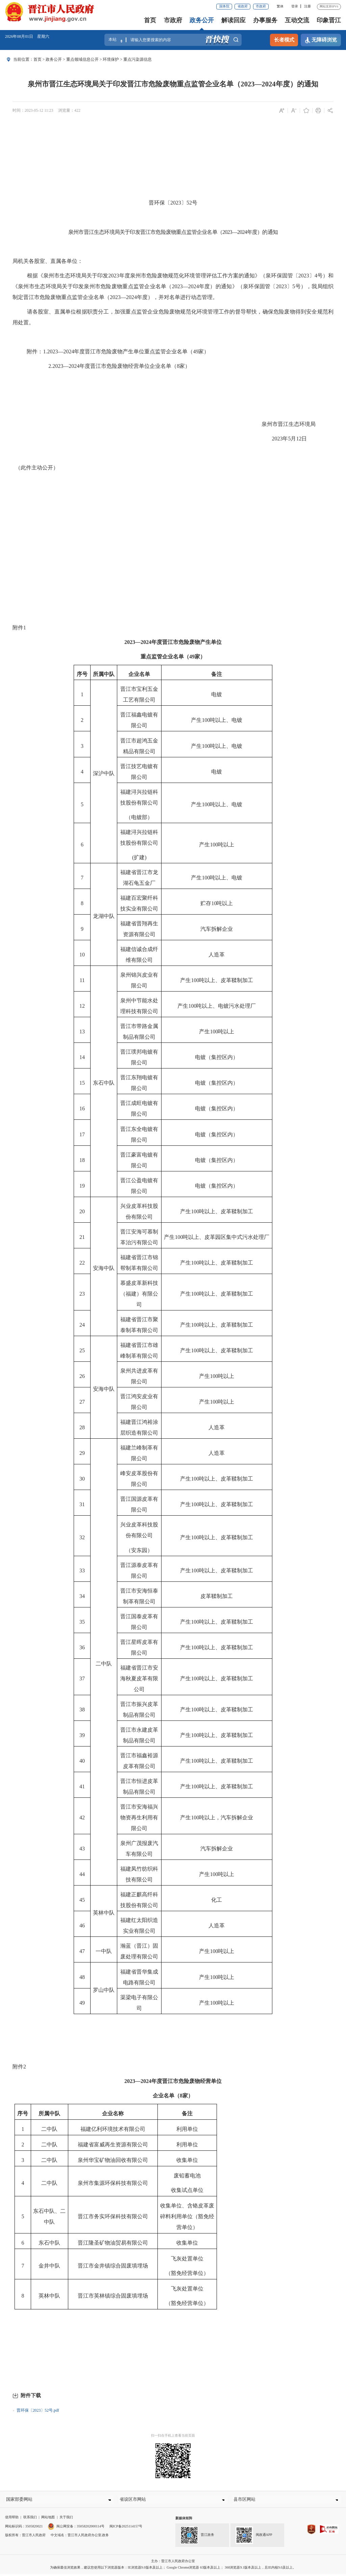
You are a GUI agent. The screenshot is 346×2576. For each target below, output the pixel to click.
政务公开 (202, 20)
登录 (294, 6)
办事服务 (265, 20)
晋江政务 (197, 2537)
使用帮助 (12, 2519)
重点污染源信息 (137, 59)
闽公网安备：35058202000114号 (76, 2528)
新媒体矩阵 (183, 2520)
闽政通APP (254, 2537)
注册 (307, 6)
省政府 (243, 6)
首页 (150, 20)
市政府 (261, 6)
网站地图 (48, 2519)
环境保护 (111, 59)
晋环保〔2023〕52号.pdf (38, 2410)
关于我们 (66, 2519)
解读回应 (233, 20)
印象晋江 (329, 20)
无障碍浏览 (321, 40)
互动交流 (297, 20)
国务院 (224, 6)
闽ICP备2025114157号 (125, 2528)
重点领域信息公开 (82, 59)
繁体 (280, 6)
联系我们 (30, 2519)
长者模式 (284, 40)
